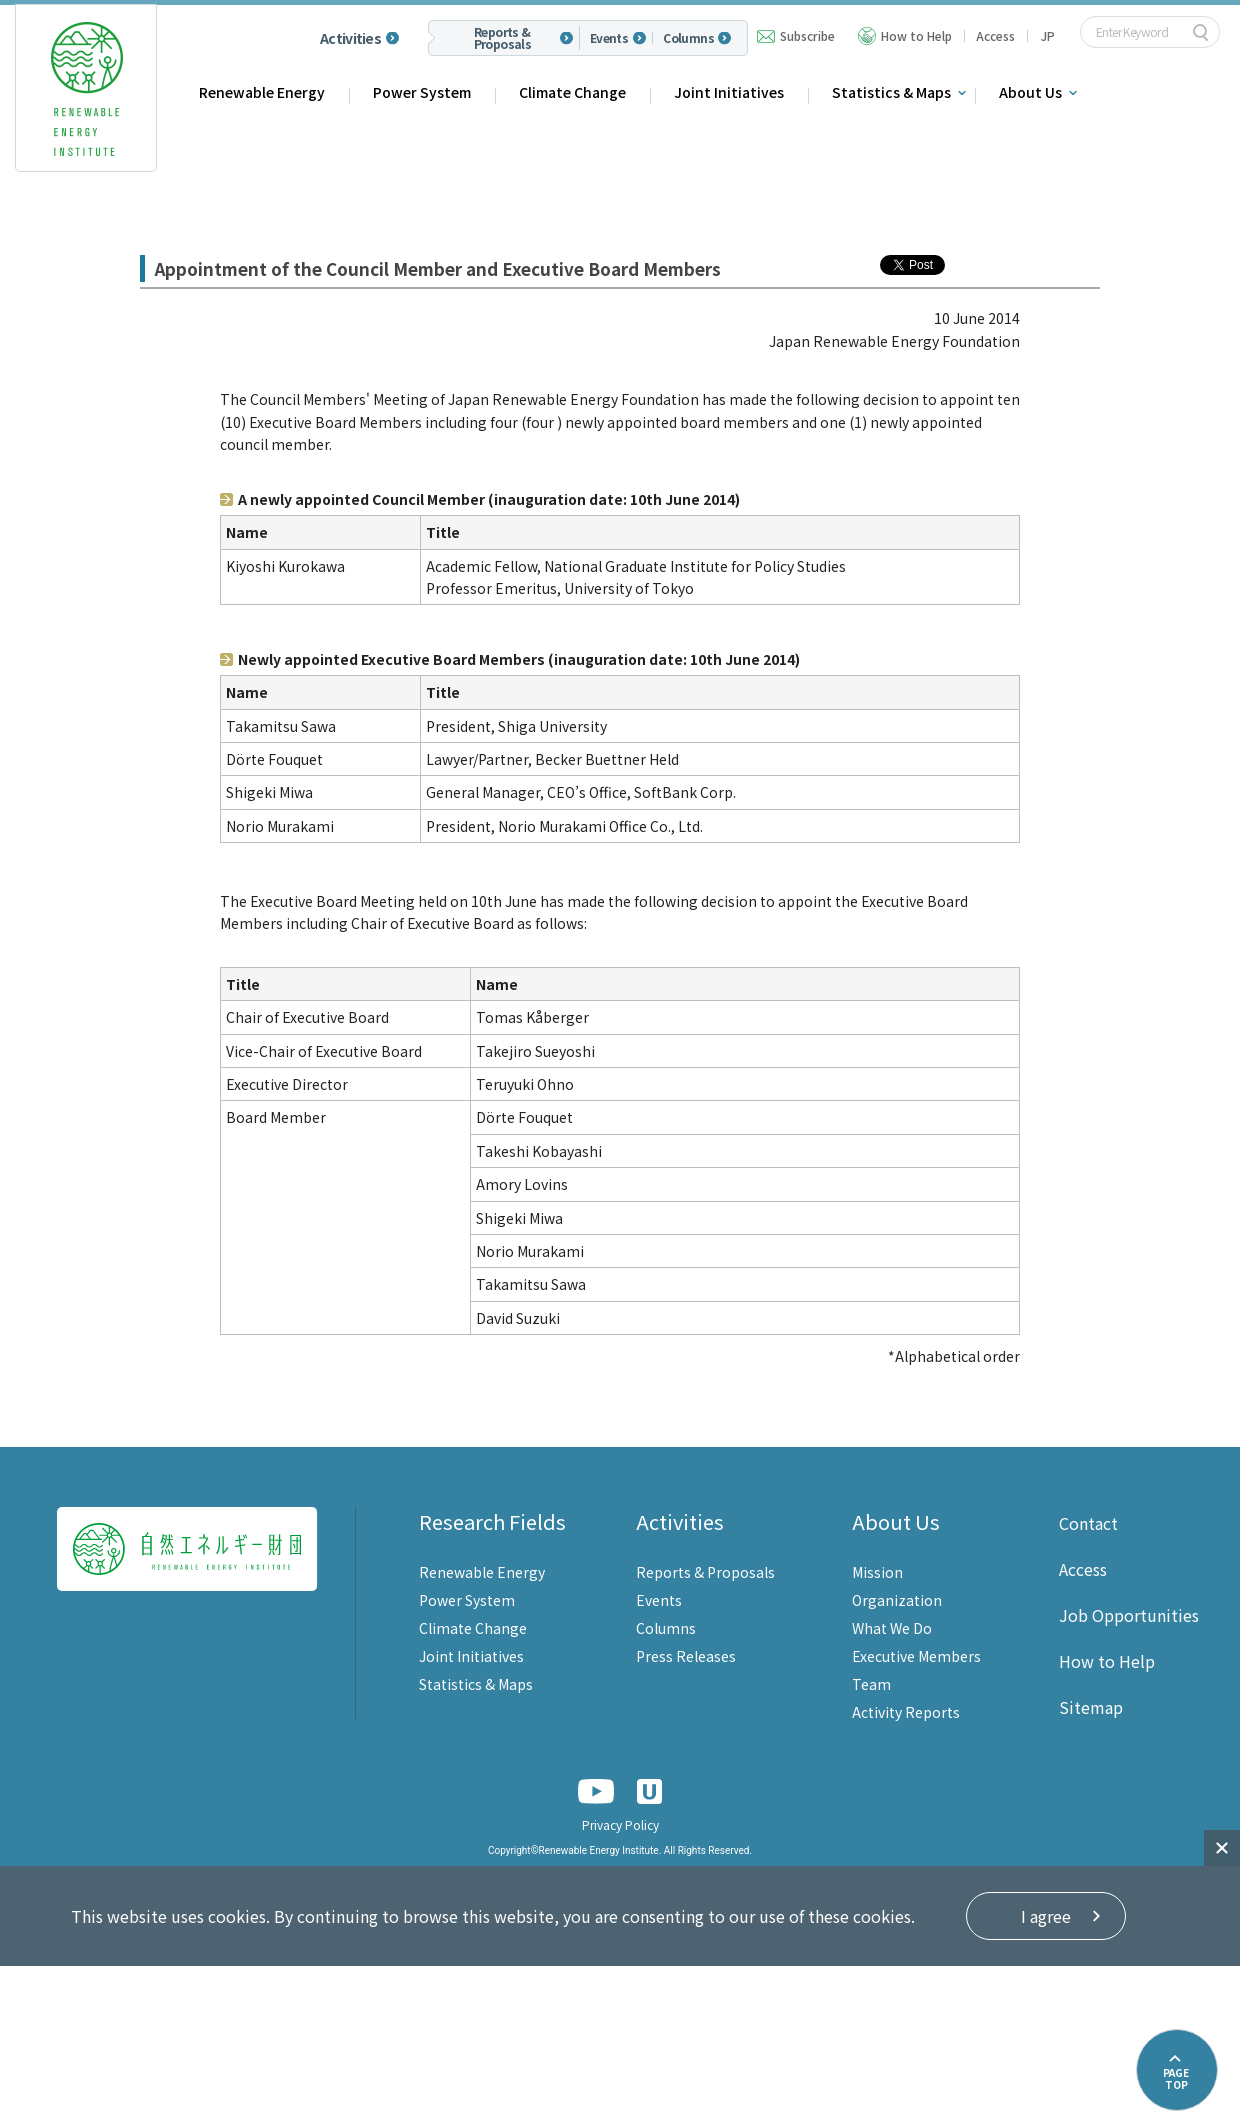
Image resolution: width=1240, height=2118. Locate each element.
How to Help (916, 35)
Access (995, 35)
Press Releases (686, 1656)
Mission (877, 1572)
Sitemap (1091, 1707)
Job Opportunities (1129, 1615)
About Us (1030, 92)
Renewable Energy (262, 92)
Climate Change (572, 92)
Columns (688, 38)
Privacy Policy (620, 1824)
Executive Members (916, 1656)
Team (871, 1684)
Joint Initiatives (729, 92)
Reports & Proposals (503, 38)
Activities (350, 38)
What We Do (892, 1628)
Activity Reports (906, 1712)
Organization (897, 1600)
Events (609, 38)
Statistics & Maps (891, 92)
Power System (422, 92)
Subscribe (807, 35)
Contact (1088, 1523)
